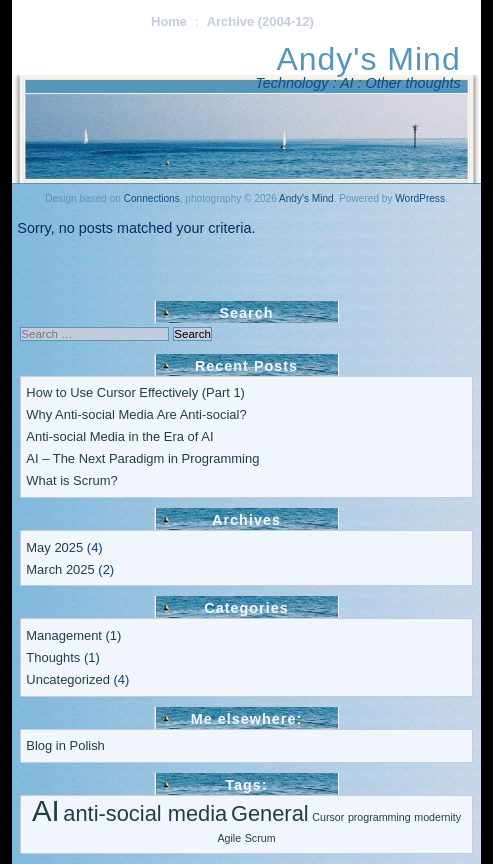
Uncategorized (68, 679)
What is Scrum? (71, 480)
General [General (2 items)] (270, 813)
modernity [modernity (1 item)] (437, 817)
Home (169, 21)
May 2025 (54, 547)
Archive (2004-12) (260, 21)
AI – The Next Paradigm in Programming (142, 458)
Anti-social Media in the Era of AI (119, 436)
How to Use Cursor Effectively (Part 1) (135, 392)
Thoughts (53, 657)
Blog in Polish (65, 745)
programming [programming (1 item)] (379, 817)
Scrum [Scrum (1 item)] (260, 838)
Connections (152, 198)
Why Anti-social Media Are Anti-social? (136, 414)
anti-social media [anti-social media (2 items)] (145, 813)
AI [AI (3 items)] (46, 810)
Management (64, 635)
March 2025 (60, 569)
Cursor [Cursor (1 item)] (328, 817)
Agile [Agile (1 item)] (229, 838)
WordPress (420, 198)
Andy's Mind (368, 59)
